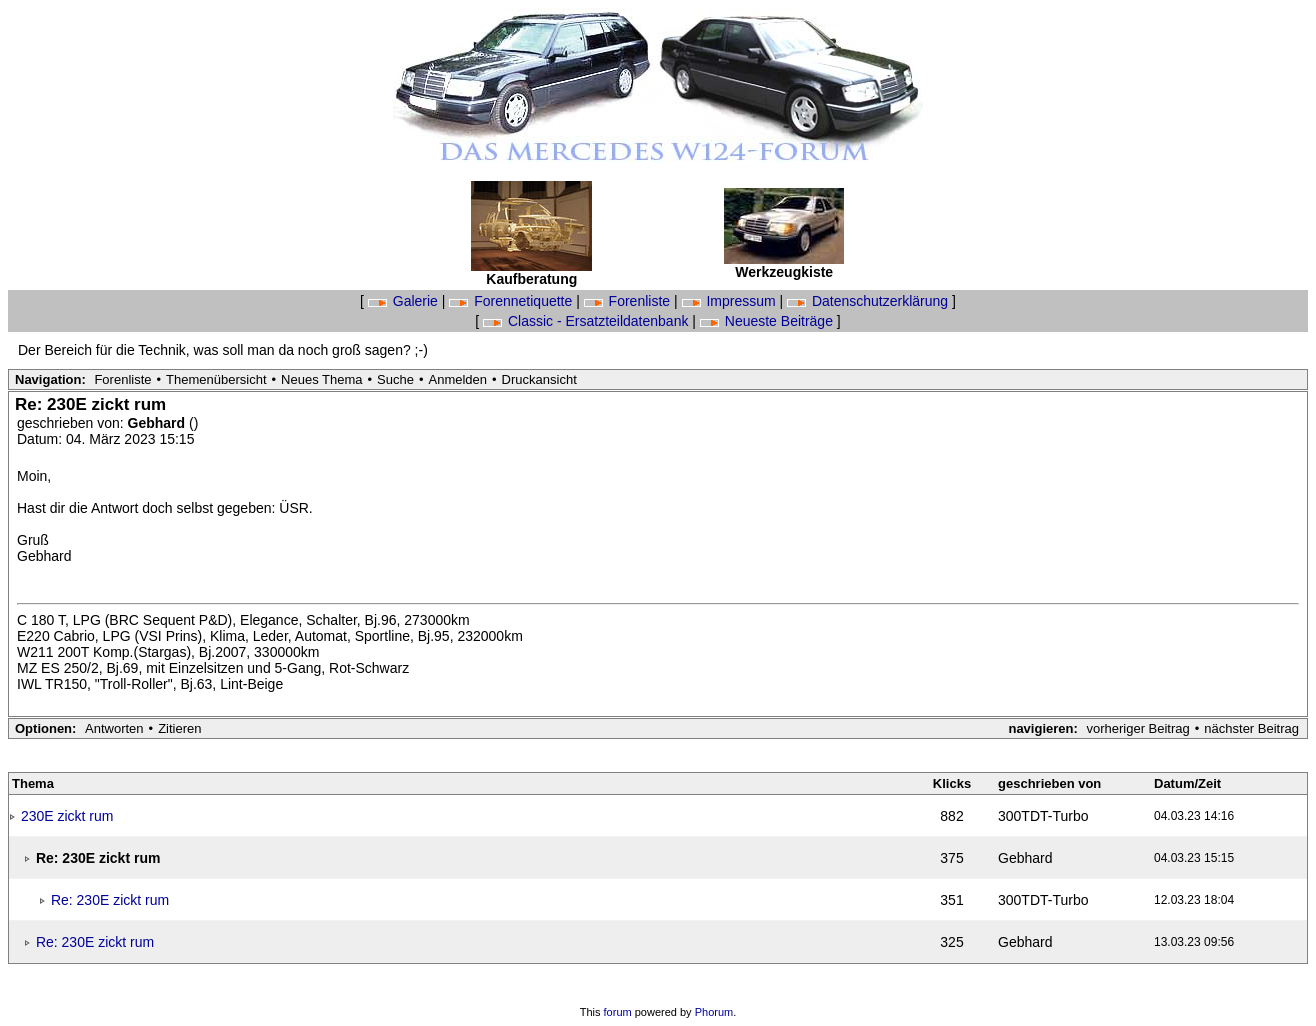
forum (618, 1012)
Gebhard (158, 423)
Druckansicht (539, 379)
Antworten (114, 728)
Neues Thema (321, 379)
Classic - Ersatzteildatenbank (587, 321)
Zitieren (179, 728)
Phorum (714, 1012)
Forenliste (629, 301)
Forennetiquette (512, 301)
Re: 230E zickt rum (110, 900)
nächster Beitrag (1251, 728)
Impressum (731, 301)
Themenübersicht (216, 379)
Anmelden (458, 379)
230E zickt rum (67, 816)
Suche (395, 379)
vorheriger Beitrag (1137, 728)
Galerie (405, 301)
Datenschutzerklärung (869, 301)
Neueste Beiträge (768, 321)
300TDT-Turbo (1043, 816)
